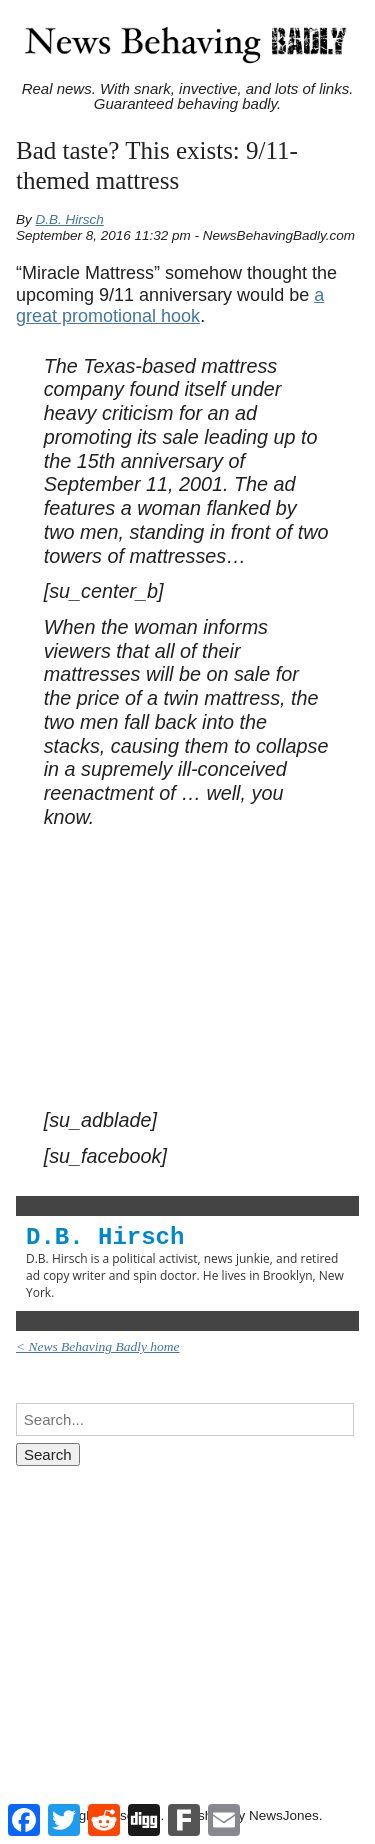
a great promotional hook (170, 306)
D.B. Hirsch (70, 219)
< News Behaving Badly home (98, 1346)
